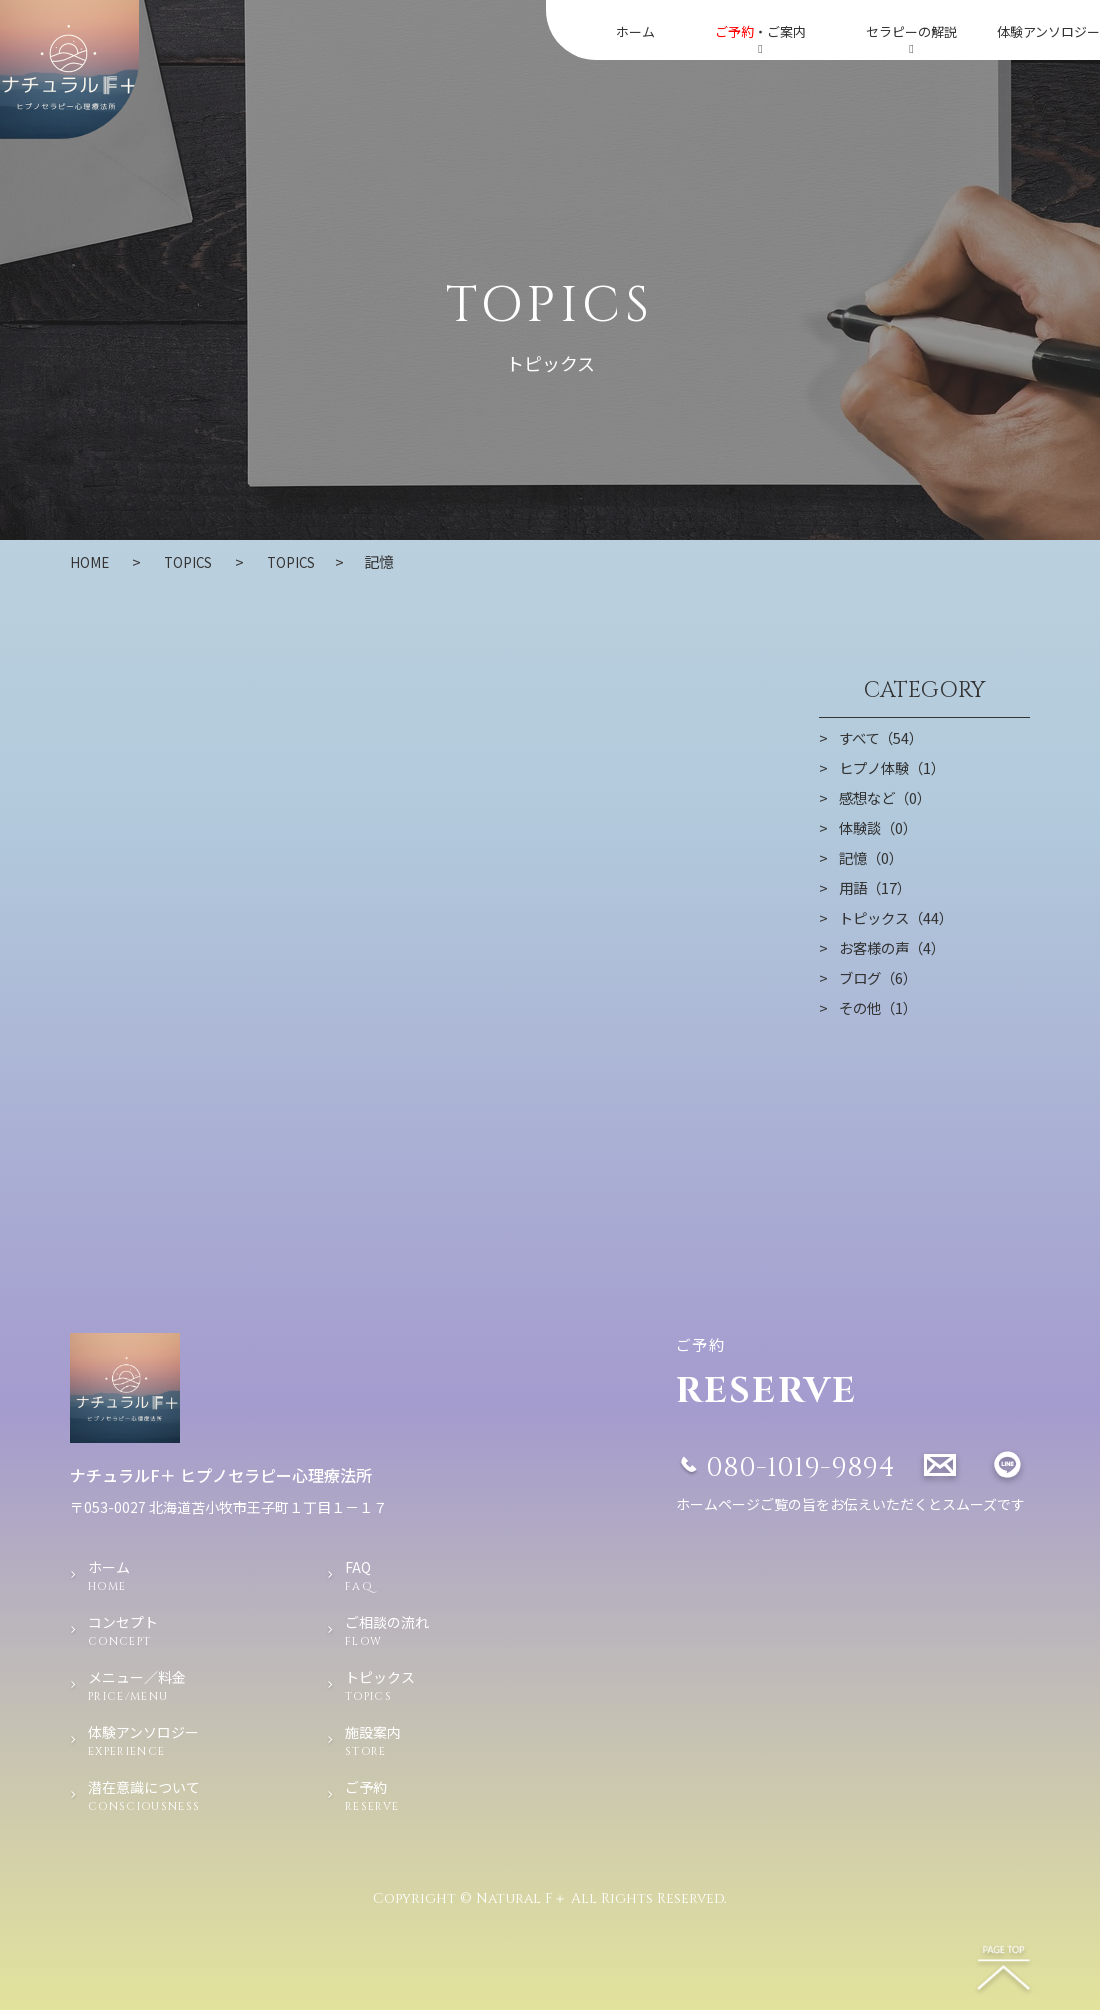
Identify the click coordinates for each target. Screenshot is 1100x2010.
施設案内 (394, 1741)
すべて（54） (883, 737)
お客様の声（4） (895, 947)
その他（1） (880, 1007)
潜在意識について (172, 1796)
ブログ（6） (880, 977)
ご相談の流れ (394, 1631)
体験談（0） (880, 827)
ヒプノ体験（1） (895, 767)
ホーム (635, 31)
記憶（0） (873, 857)
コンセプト (172, 1631)
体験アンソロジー (1048, 31)
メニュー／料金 (172, 1686)
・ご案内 (760, 38)
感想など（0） (888, 797)
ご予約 (394, 1796)
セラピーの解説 (911, 38)
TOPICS (307, 561)
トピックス (394, 1686)
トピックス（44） (899, 917)
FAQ (394, 1576)
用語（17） (877, 887)
